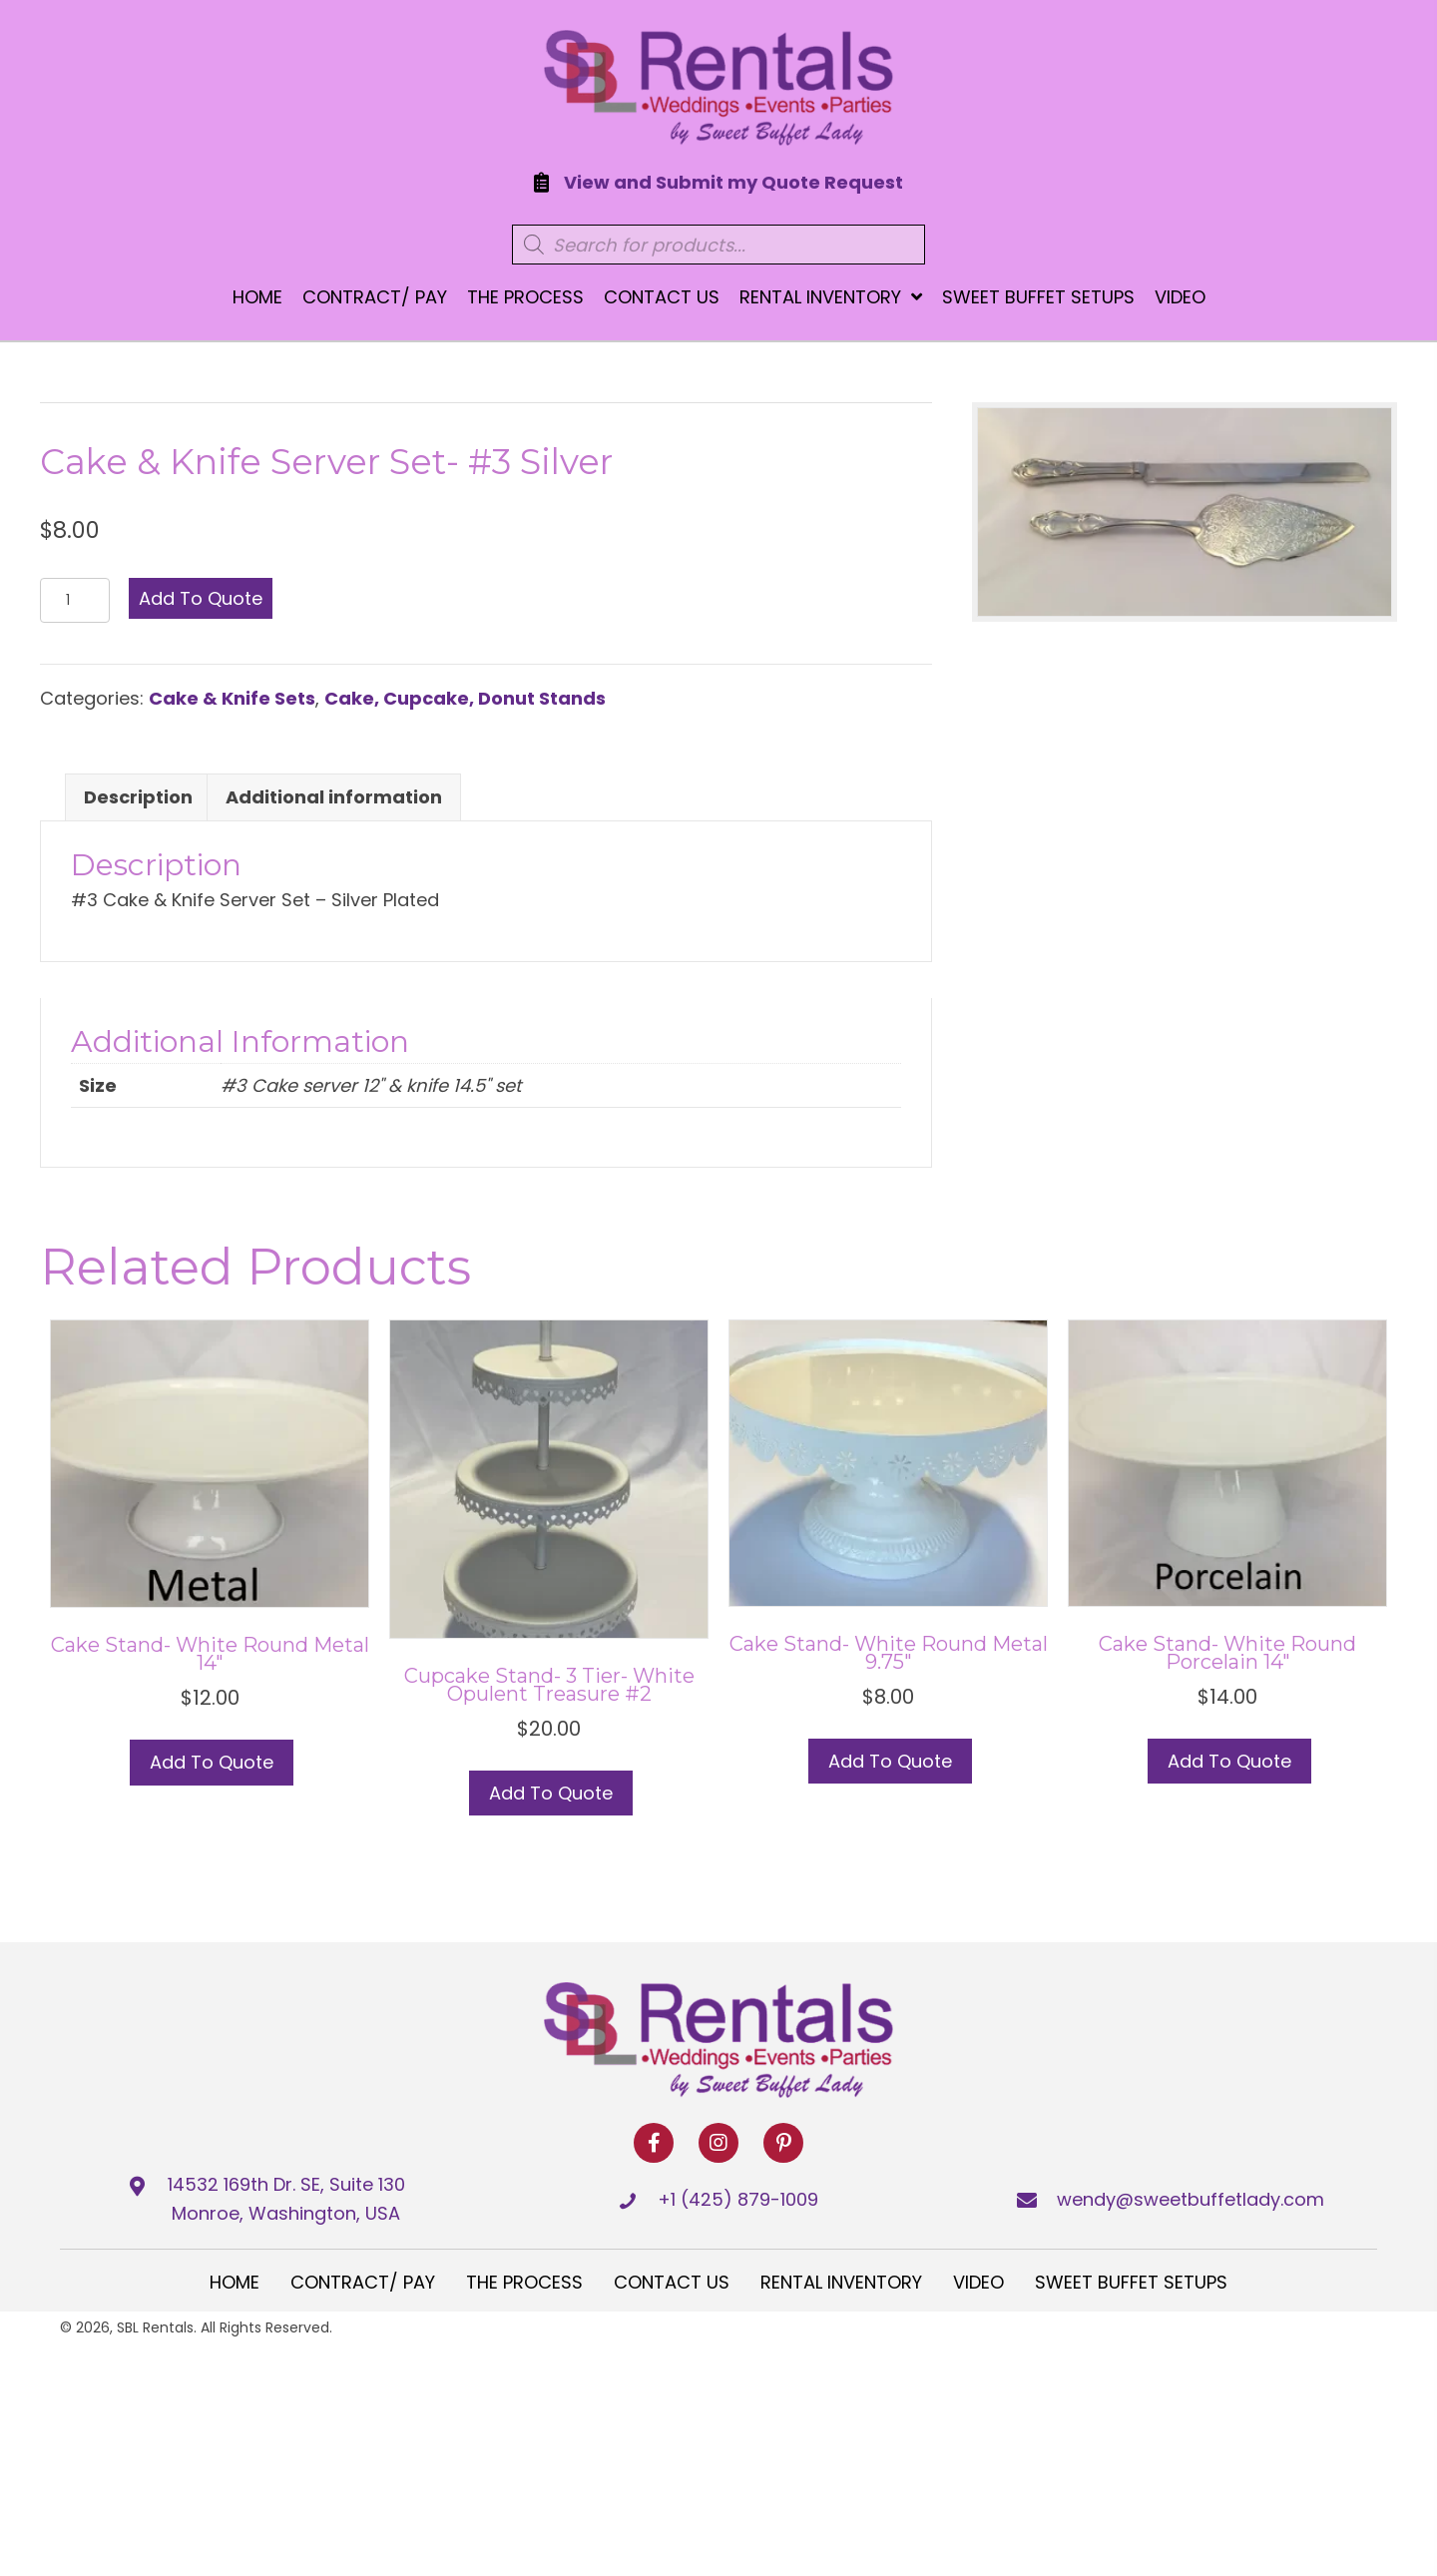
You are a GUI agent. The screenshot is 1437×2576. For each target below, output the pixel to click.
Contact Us (671, 2282)
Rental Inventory (841, 2282)
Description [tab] (138, 796)
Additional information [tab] (334, 796)
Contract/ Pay (362, 2282)
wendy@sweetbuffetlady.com (1190, 2199)
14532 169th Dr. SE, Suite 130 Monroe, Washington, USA (286, 2199)
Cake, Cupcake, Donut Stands (465, 698)
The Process (524, 2282)
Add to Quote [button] (211, 1762)
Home (234, 2282)
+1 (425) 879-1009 (738, 2199)
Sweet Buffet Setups (1131, 2282)
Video (978, 2282)
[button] (654, 2143)
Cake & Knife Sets (232, 698)
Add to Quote (200, 598)
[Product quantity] (75, 600)
